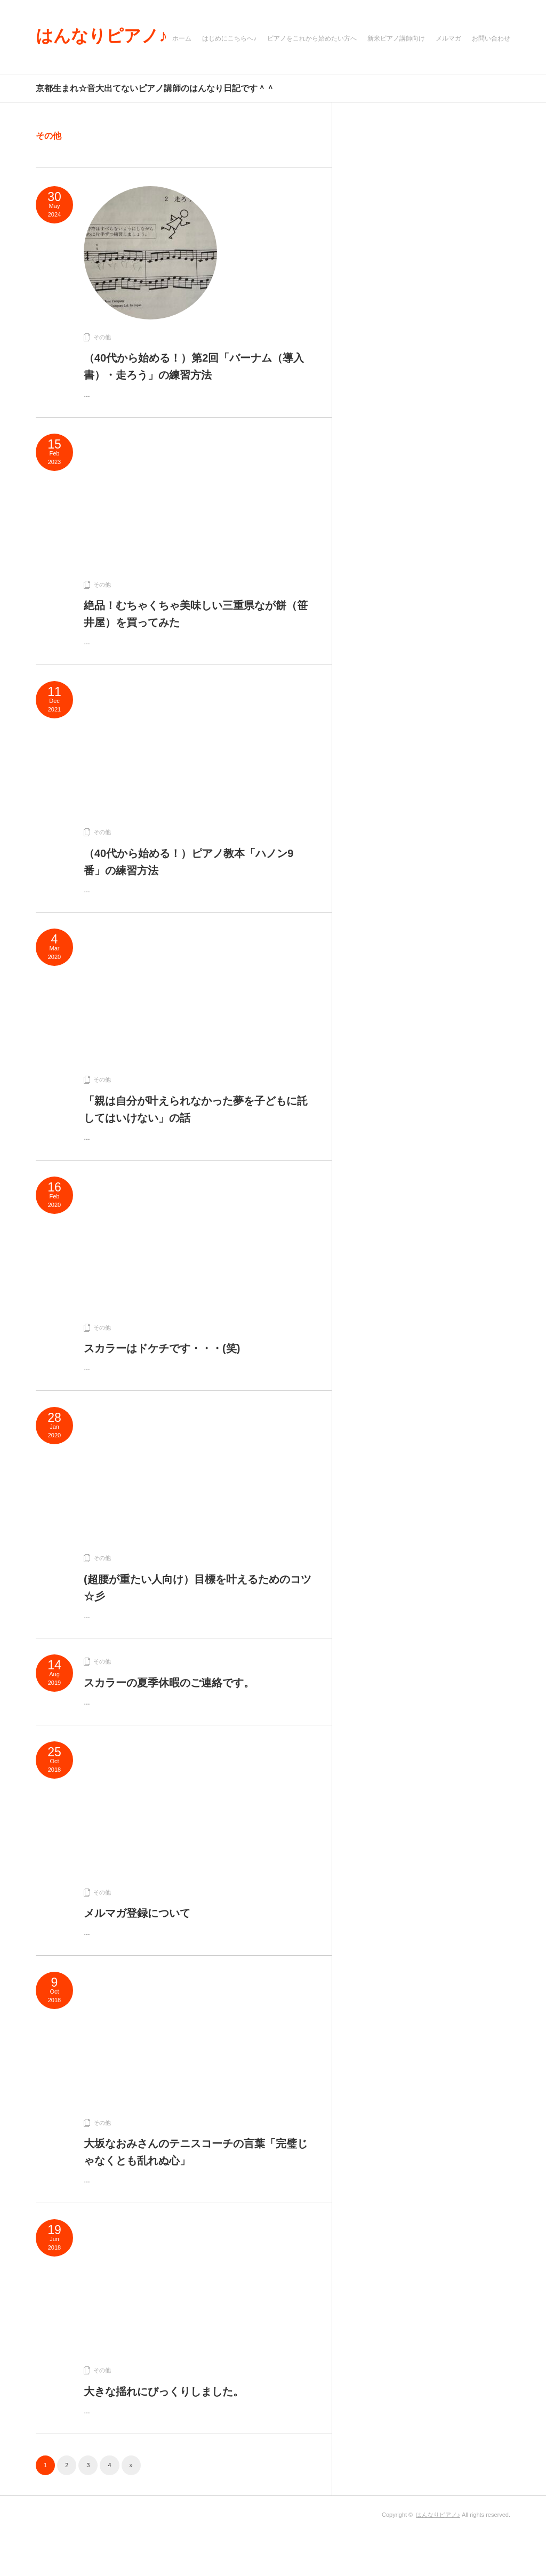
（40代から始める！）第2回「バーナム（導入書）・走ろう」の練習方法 (194, 366)
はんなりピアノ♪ (101, 35)
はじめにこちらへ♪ (229, 38)
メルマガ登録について (137, 1913)
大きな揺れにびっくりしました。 (164, 2391)
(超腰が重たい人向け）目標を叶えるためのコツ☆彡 (197, 1587)
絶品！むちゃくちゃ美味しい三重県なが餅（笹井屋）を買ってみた (196, 613)
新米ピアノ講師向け (396, 38)
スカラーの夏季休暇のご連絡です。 (169, 1683)
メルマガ (448, 38)
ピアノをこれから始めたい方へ (312, 38)
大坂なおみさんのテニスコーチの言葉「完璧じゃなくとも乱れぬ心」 (196, 2152)
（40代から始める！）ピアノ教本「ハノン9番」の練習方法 (188, 861)
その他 (102, 337)
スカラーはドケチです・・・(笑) (162, 1348)
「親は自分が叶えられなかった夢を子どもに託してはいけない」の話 (196, 1109)
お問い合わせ (491, 38)
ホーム (181, 38)
